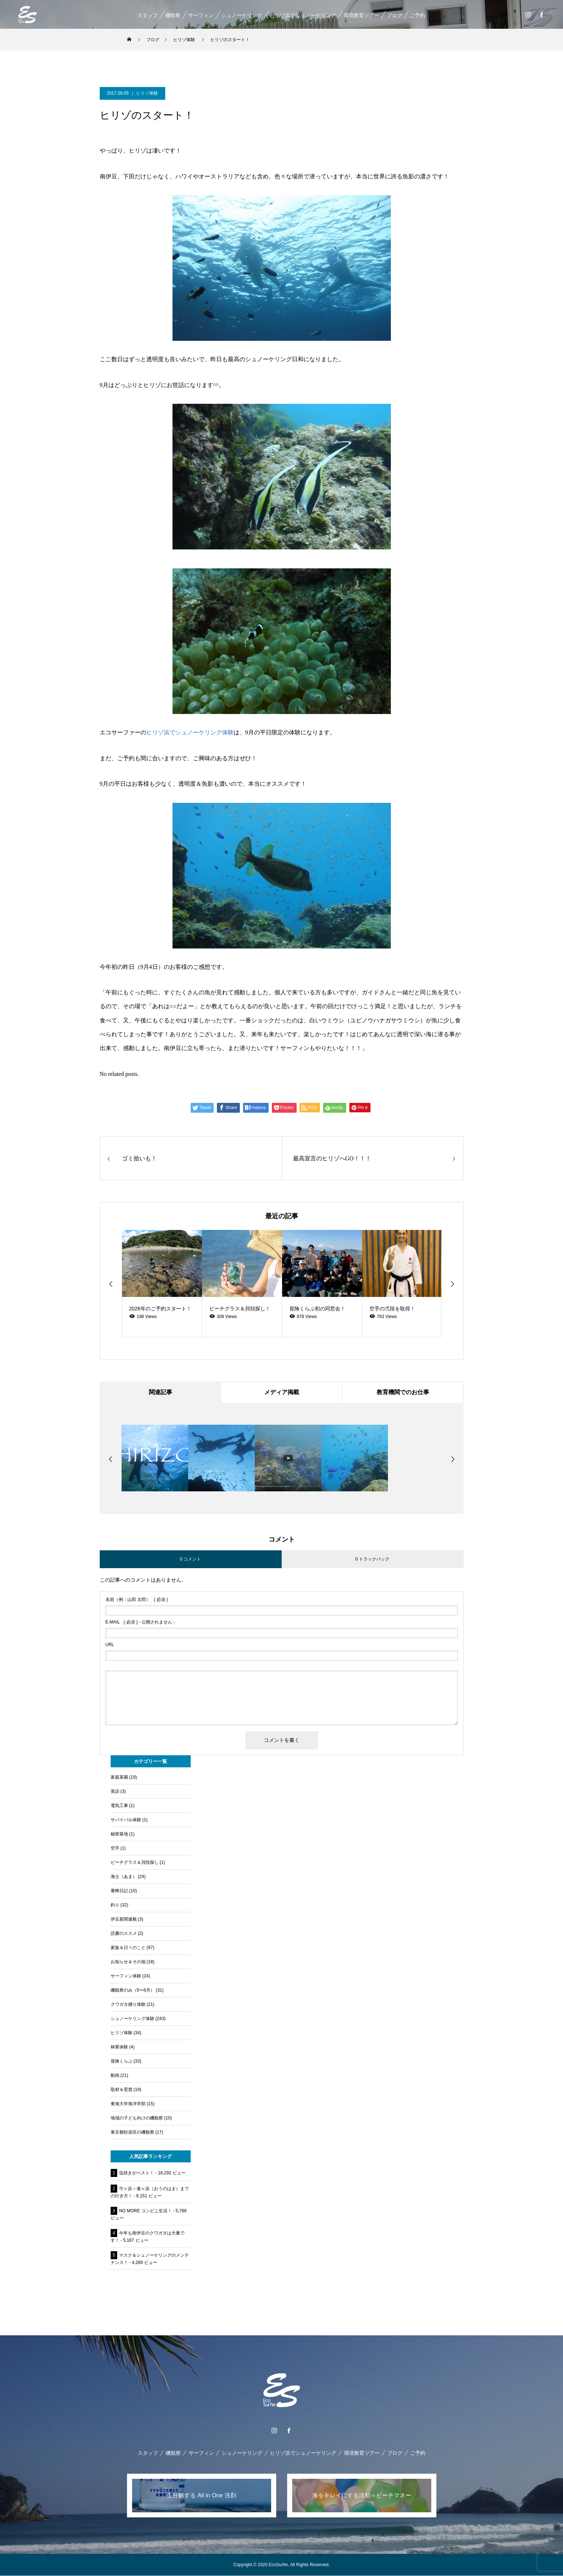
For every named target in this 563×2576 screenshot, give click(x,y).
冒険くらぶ (121, 2061)
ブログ (394, 15)
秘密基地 (119, 1834)
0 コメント (190, 1559)
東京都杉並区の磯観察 (132, 2132)
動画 (115, 2075)
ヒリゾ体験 (147, 93)
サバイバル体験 (126, 1820)
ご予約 (417, 15)
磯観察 (173, 15)
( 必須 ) (137, 1600)
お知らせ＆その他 (128, 1962)
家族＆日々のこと (128, 1947)
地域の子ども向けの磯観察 (137, 2118)
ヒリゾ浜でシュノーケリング (303, 15)
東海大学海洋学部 (128, 2104)
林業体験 (119, 2047)
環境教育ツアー (361, 15)
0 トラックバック (372, 1559)
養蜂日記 (119, 1891)
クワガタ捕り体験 (128, 2004)
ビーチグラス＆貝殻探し (135, 1862)
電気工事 (119, 1805)
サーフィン (201, 15)
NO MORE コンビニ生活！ (145, 2211)
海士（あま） (124, 1876)
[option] (162, 1283)
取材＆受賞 (121, 2089)
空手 (115, 1848)
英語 (115, 1791)
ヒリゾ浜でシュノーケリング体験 (190, 732)
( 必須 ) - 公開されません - (140, 1622)
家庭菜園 (119, 1777)
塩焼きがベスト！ (136, 2173)
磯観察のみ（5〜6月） (133, 1990)
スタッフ (147, 15)
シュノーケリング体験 (132, 2018)
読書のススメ (124, 1933)
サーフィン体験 (126, 1976)
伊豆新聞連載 (124, 1919)
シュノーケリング (241, 15)
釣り (115, 1905)
